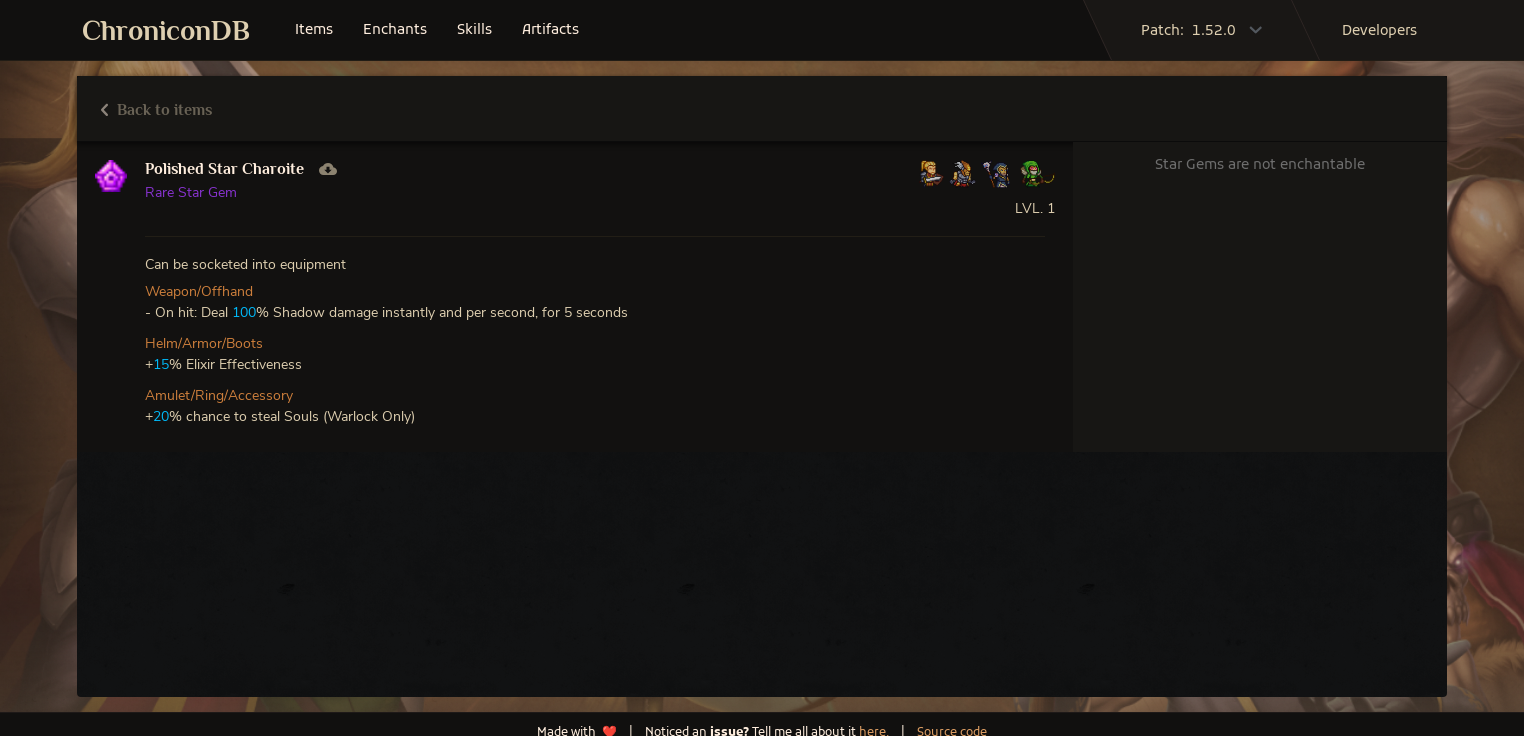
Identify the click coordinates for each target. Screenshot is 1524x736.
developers (1379, 31)
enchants (395, 30)
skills (474, 30)
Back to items (156, 110)
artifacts (550, 30)
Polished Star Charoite (224, 169)
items (314, 30)
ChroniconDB (166, 30)
